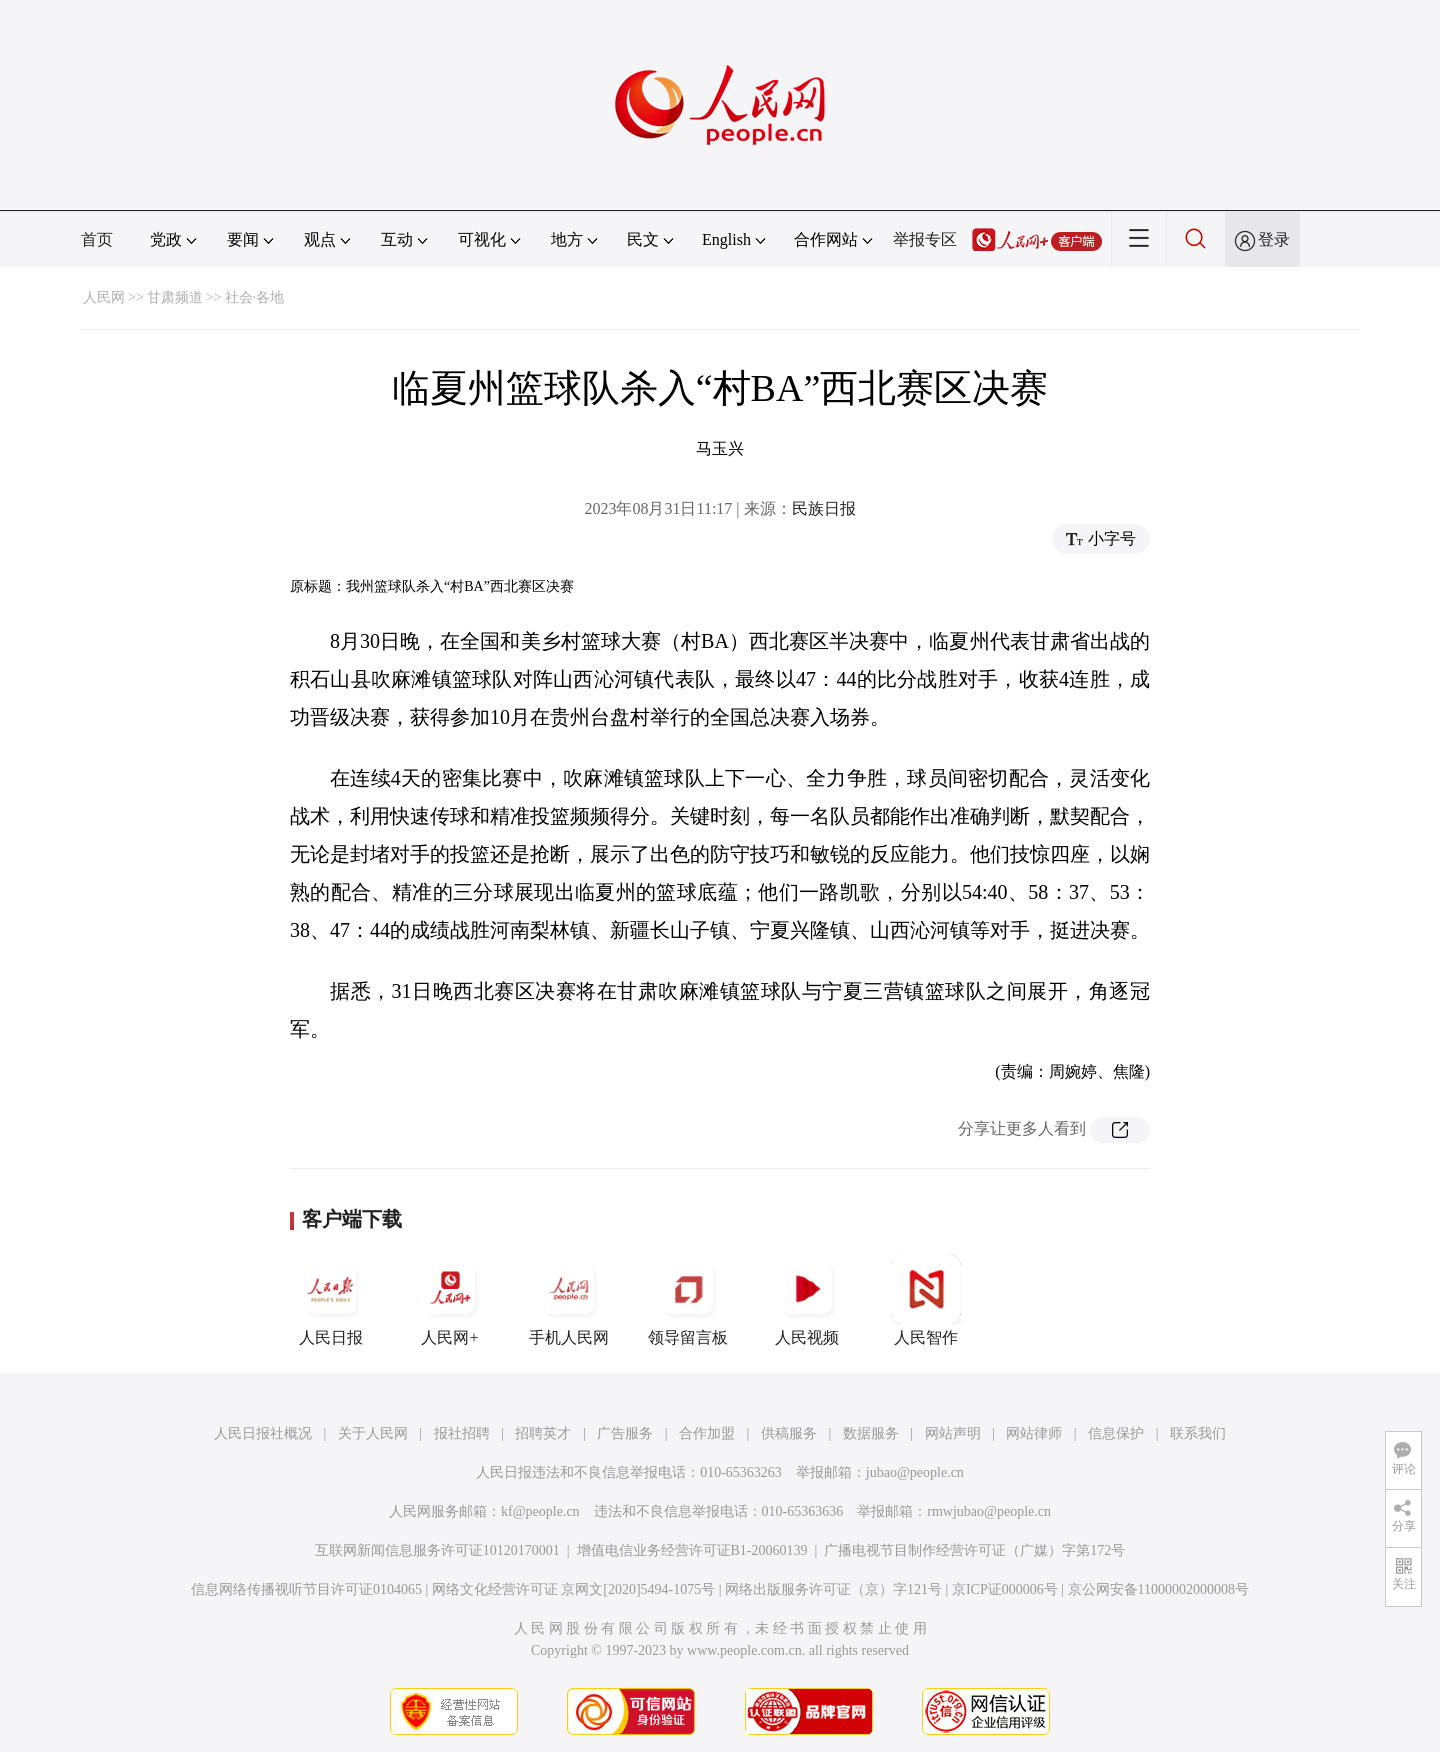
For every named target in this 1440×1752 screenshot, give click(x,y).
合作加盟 (707, 1433)
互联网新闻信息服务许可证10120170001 (437, 1550)
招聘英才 (543, 1433)
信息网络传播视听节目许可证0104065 (306, 1589)
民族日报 (824, 508)
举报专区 (925, 239)
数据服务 (871, 1433)
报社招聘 (462, 1433)
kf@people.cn (540, 1511)
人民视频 (807, 1300)
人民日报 (331, 1300)
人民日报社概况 (263, 1433)
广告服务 (625, 1433)
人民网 (104, 297)
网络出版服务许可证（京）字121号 (833, 1589)
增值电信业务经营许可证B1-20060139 (692, 1550)
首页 (97, 239)
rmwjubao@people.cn (989, 1511)
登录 (1274, 239)
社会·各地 (255, 297)
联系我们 (1198, 1433)
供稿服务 (789, 1433)
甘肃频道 (175, 297)
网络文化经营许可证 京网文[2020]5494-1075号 (574, 1589)
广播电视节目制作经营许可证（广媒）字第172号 (974, 1550)
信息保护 (1116, 1433)
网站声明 (953, 1433)
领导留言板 (688, 1300)
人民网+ (450, 1300)
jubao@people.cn (915, 1472)
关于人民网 (373, 1433)
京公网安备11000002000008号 (1158, 1589)
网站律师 (1034, 1433)
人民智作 (926, 1300)
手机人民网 (569, 1300)
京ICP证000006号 (1005, 1589)
